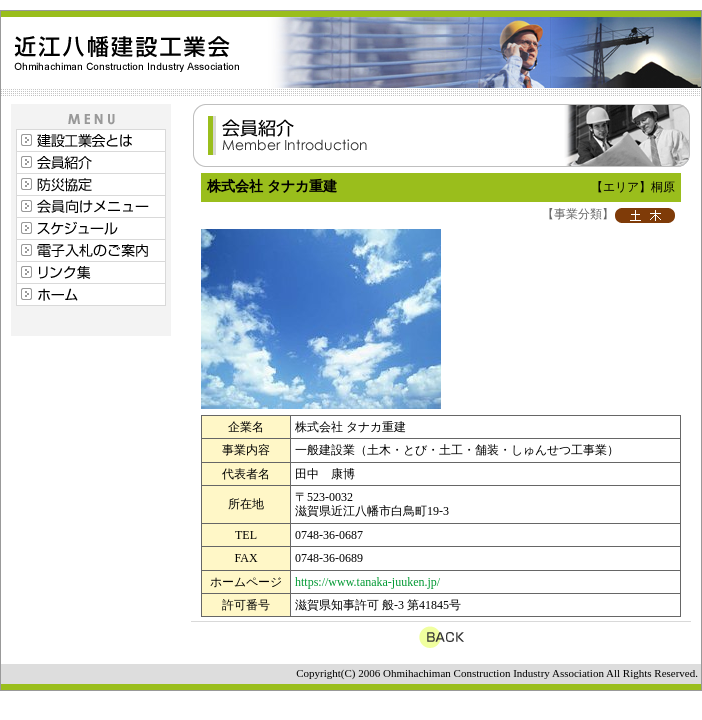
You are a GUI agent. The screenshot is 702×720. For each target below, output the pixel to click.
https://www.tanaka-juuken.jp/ (367, 582)
